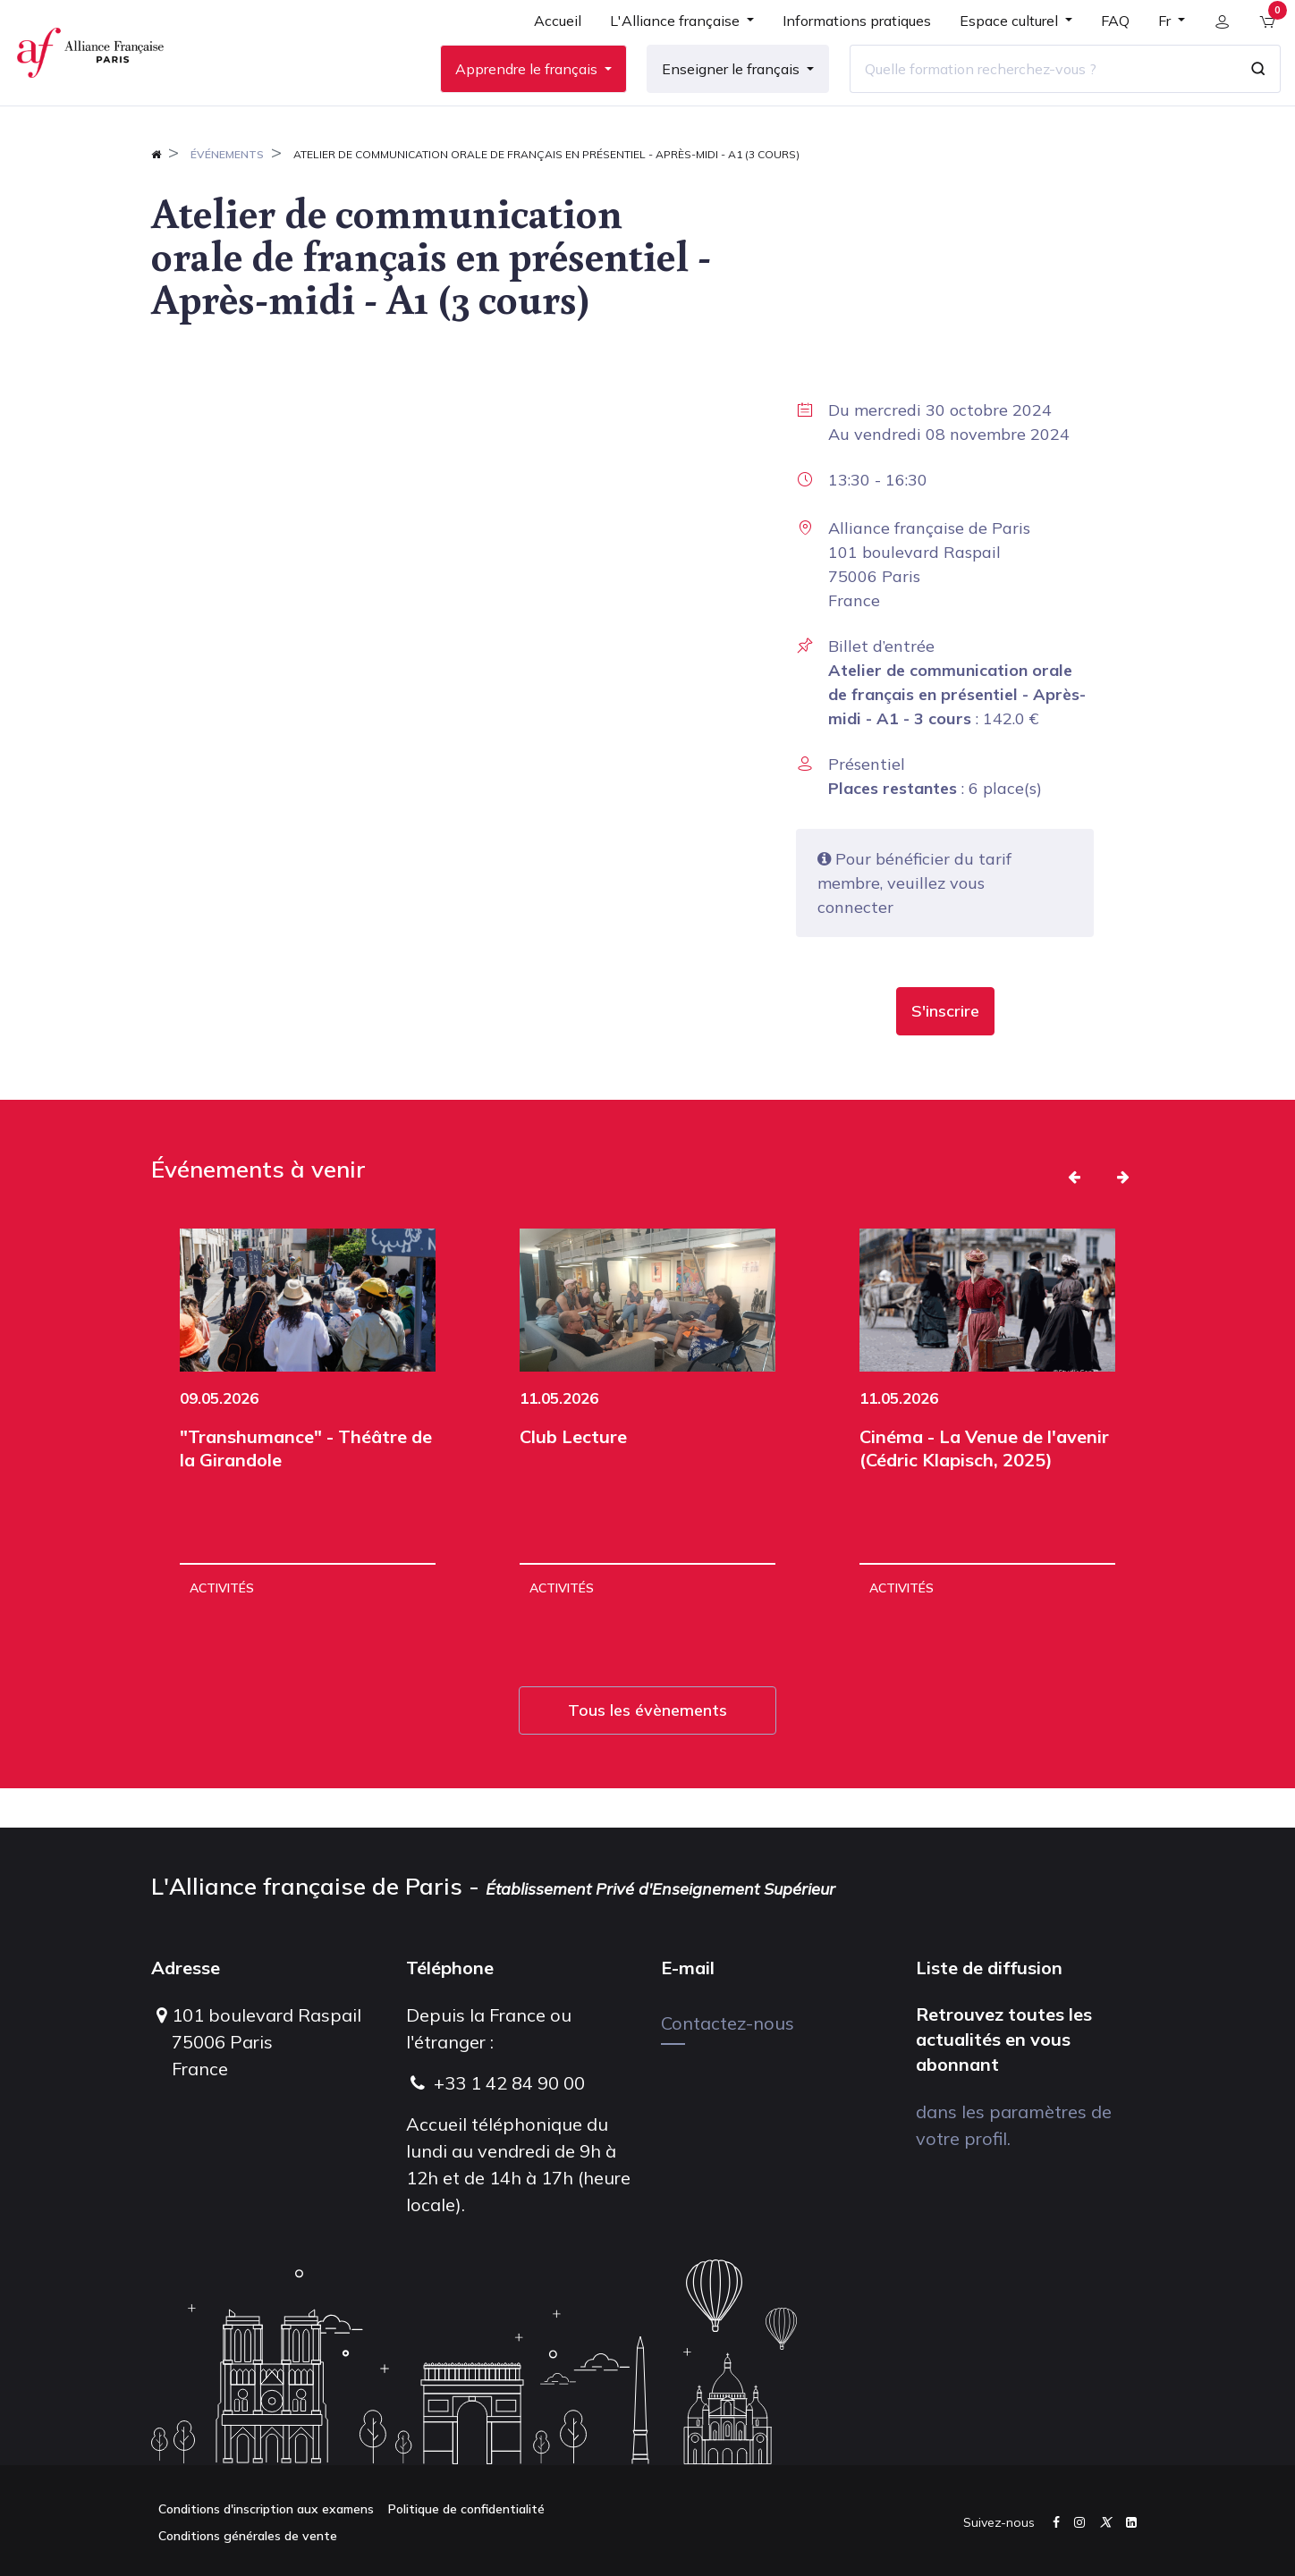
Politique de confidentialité (466, 2509)
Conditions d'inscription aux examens (266, 2509)
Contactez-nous (727, 2023)
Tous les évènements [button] (647, 1749)
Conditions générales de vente (247, 2536)
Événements (227, 193)
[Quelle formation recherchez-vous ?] (1033, 88)
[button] (945, 1050)
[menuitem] (548, 46)
